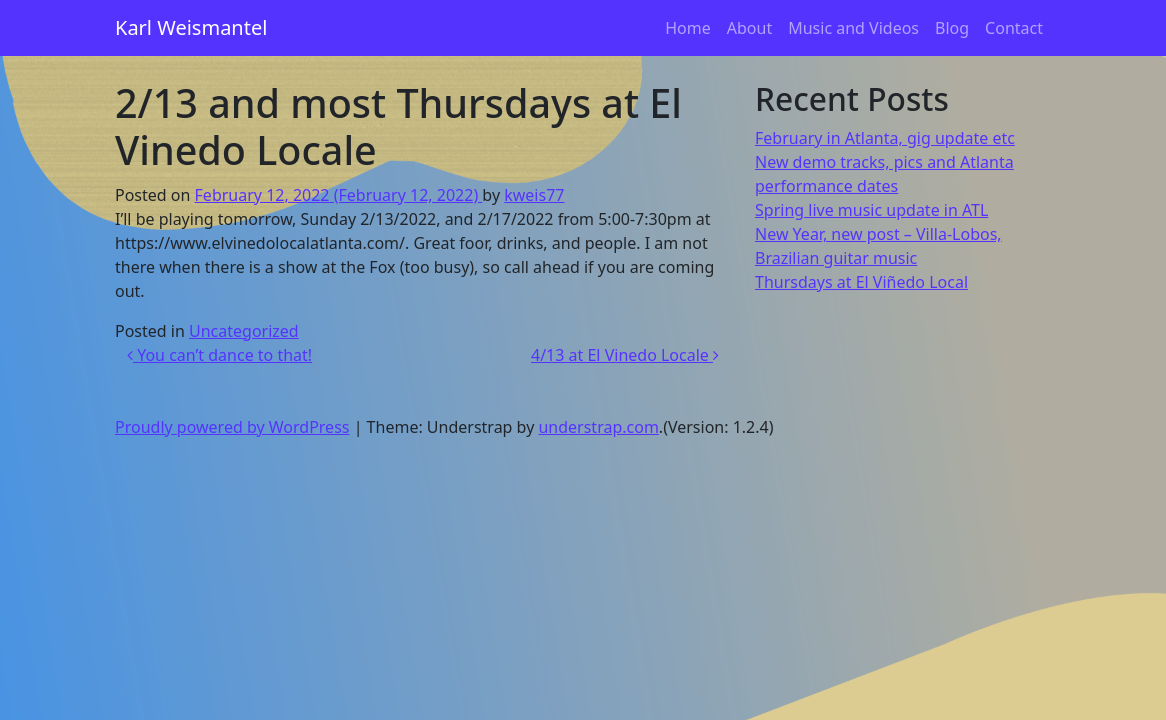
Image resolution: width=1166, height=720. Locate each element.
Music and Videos (853, 28)
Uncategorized (244, 331)
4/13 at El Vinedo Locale (625, 355)
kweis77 (534, 195)
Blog (952, 28)
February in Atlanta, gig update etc (885, 138)
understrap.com (598, 427)
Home (688, 28)
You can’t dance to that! (219, 355)
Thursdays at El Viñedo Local (861, 282)
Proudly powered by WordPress (232, 427)
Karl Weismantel (191, 27)
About (749, 28)
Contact (1014, 28)
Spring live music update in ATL (871, 210)
